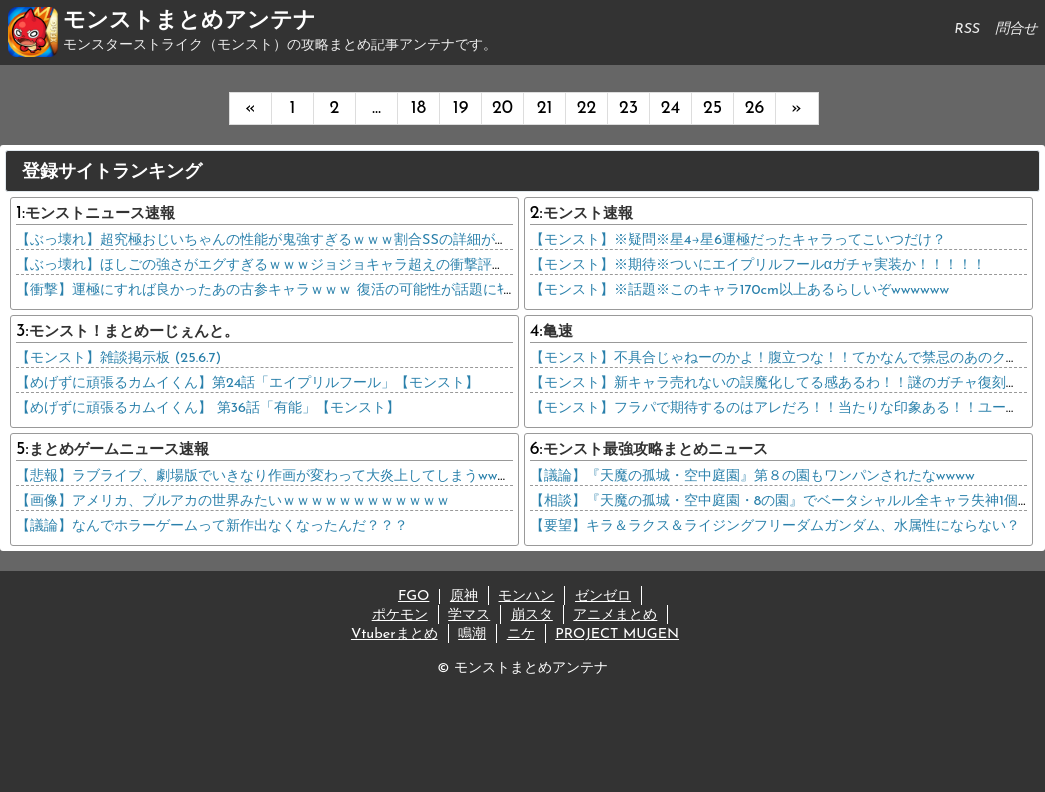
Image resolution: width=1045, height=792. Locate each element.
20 (502, 108)
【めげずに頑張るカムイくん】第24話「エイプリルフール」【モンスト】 (247, 383)
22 (587, 108)
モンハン (526, 596)
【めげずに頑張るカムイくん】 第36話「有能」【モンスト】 (208, 408)
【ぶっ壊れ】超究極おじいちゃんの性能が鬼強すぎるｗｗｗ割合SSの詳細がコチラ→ (280, 240)
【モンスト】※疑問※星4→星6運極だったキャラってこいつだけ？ (738, 240)
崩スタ (532, 615)
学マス (469, 615)
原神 (464, 596)
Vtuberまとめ (394, 634)
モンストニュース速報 (100, 214)
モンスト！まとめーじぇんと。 (134, 332)
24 (670, 108)
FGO (413, 596)
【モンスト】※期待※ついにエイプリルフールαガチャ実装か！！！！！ (758, 265)
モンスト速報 (588, 214)
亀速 (558, 332)
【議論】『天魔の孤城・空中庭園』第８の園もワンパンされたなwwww (752, 476)
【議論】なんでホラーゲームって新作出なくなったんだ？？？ (212, 526)
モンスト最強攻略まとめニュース (655, 450)
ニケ (521, 634)
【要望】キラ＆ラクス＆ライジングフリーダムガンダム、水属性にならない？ (775, 526)
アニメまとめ (615, 615)
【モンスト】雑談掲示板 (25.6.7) (118, 358)
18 (418, 108)
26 (755, 108)
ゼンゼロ (603, 596)
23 (628, 108)
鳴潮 (472, 634)
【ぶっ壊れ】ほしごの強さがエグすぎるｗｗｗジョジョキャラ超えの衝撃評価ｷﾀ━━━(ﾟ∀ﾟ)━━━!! (333, 265)
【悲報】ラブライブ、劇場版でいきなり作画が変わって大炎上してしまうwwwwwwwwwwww (305, 476)
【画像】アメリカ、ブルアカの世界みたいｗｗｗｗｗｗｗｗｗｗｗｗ (233, 501)
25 (712, 108)
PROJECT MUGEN (617, 634)
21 (545, 108)
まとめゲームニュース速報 (119, 450)
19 (461, 108)
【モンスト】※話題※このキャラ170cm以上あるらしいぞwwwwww (739, 290)
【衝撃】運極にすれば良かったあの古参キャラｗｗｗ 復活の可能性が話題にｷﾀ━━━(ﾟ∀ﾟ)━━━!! (328, 290)
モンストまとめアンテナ (189, 21)
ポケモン (400, 615)
